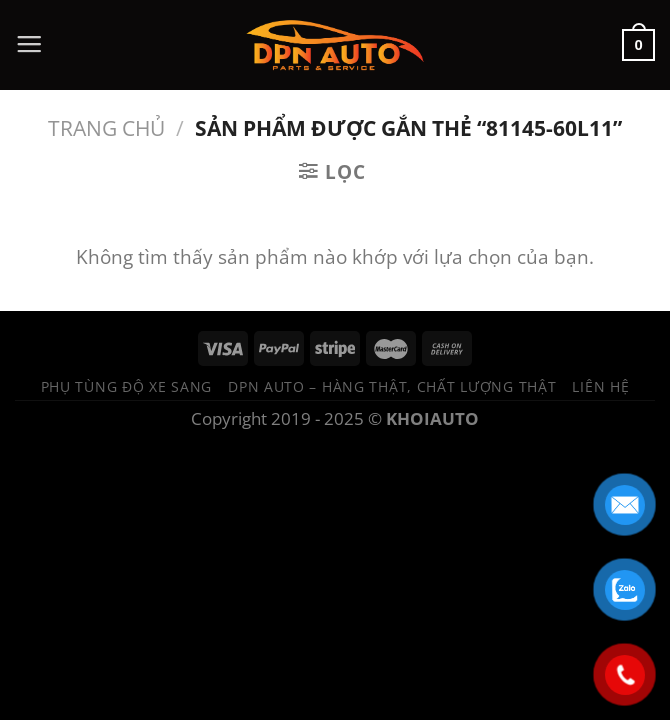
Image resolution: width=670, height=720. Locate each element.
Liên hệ (600, 386)
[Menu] (29, 45)
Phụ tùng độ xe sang (127, 386)
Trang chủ (106, 127)
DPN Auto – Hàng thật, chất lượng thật (392, 386)
